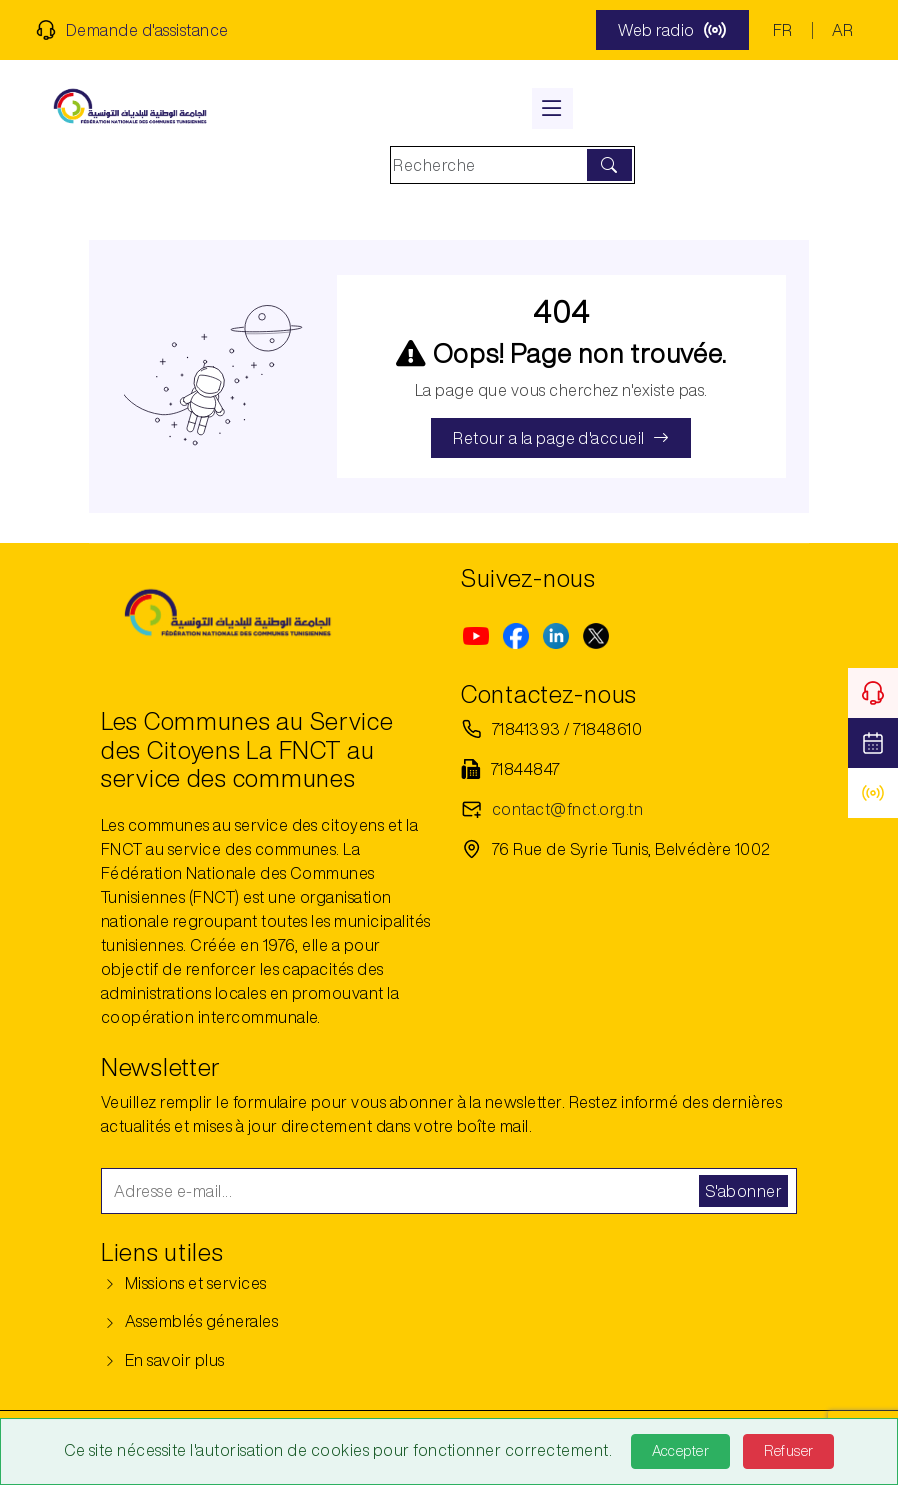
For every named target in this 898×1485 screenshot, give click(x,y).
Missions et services (184, 1283)
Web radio (672, 30)
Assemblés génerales (189, 1321)
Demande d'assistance (132, 30)
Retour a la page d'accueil (561, 438)
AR (843, 30)
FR (783, 30)
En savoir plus (163, 1360)
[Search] (490, 165)
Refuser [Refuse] (788, 1451)
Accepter (680, 1451)
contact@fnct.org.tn (567, 809)
